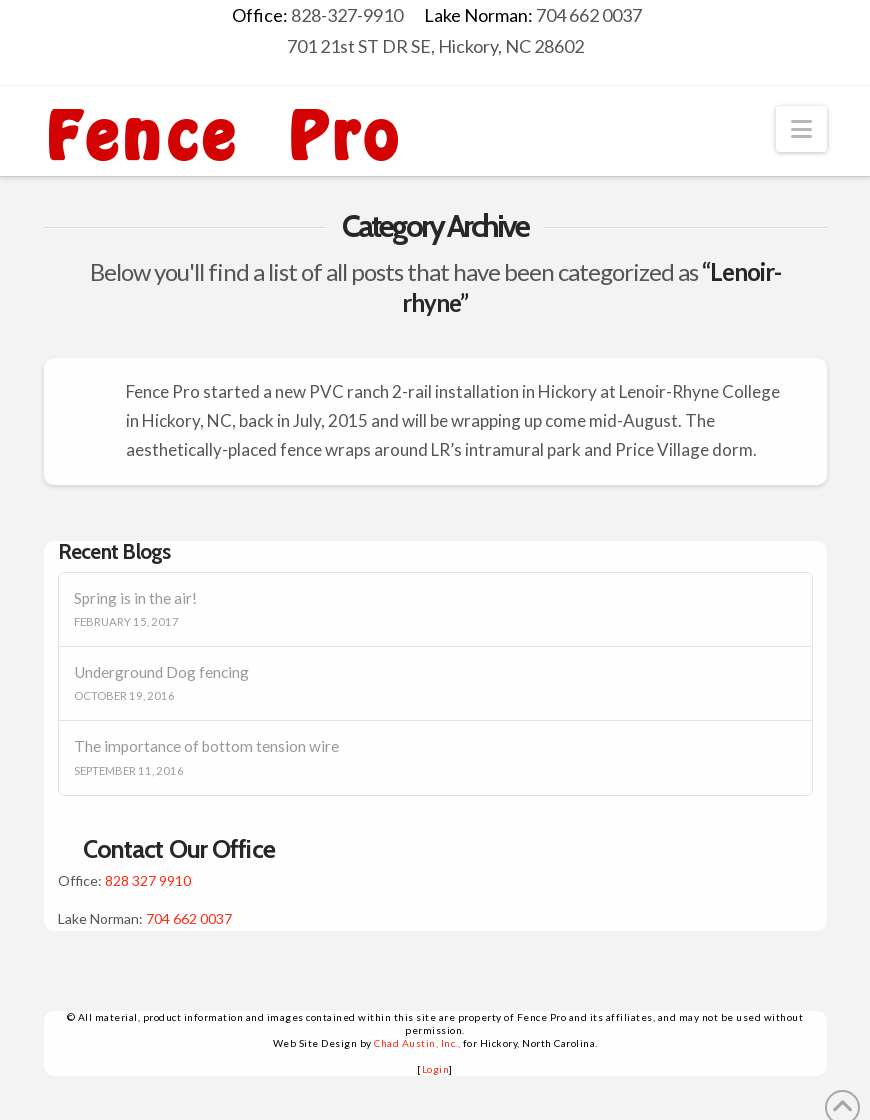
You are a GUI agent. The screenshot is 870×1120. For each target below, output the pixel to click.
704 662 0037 (189, 918)
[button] (801, 129)
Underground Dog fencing (161, 672)
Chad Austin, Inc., (417, 1043)
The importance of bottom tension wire (206, 746)
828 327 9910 (148, 880)
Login (436, 1069)
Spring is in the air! (135, 598)
